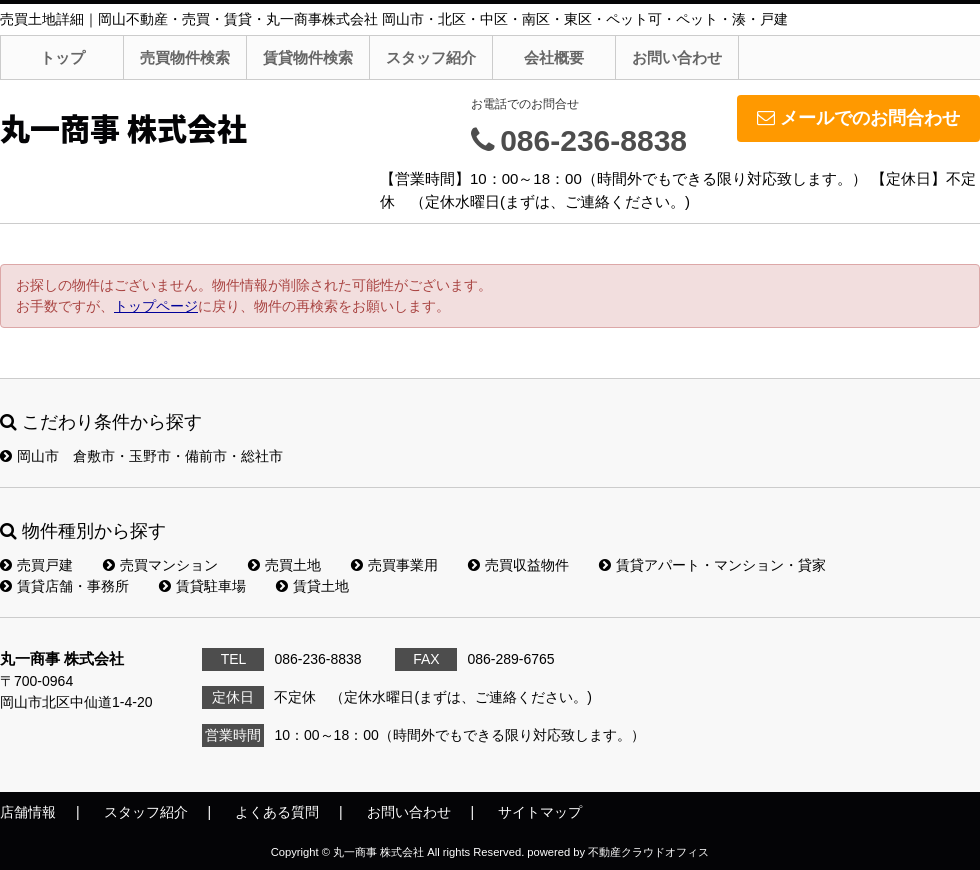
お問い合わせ (677, 57)
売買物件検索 (185, 57)
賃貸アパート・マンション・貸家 (712, 565)
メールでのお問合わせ (858, 118)
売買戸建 (36, 565)
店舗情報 (28, 812)
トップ (62, 57)
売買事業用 (394, 565)
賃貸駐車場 (202, 586)
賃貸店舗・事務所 (64, 586)
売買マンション (160, 565)
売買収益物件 (518, 565)
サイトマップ (540, 812)
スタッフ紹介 (431, 57)
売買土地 (284, 565)
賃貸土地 (312, 586)
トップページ (156, 306)
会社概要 (554, 57)
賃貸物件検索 (308, 57)
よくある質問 (277, 812)
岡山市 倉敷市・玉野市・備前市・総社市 (141, 456)
